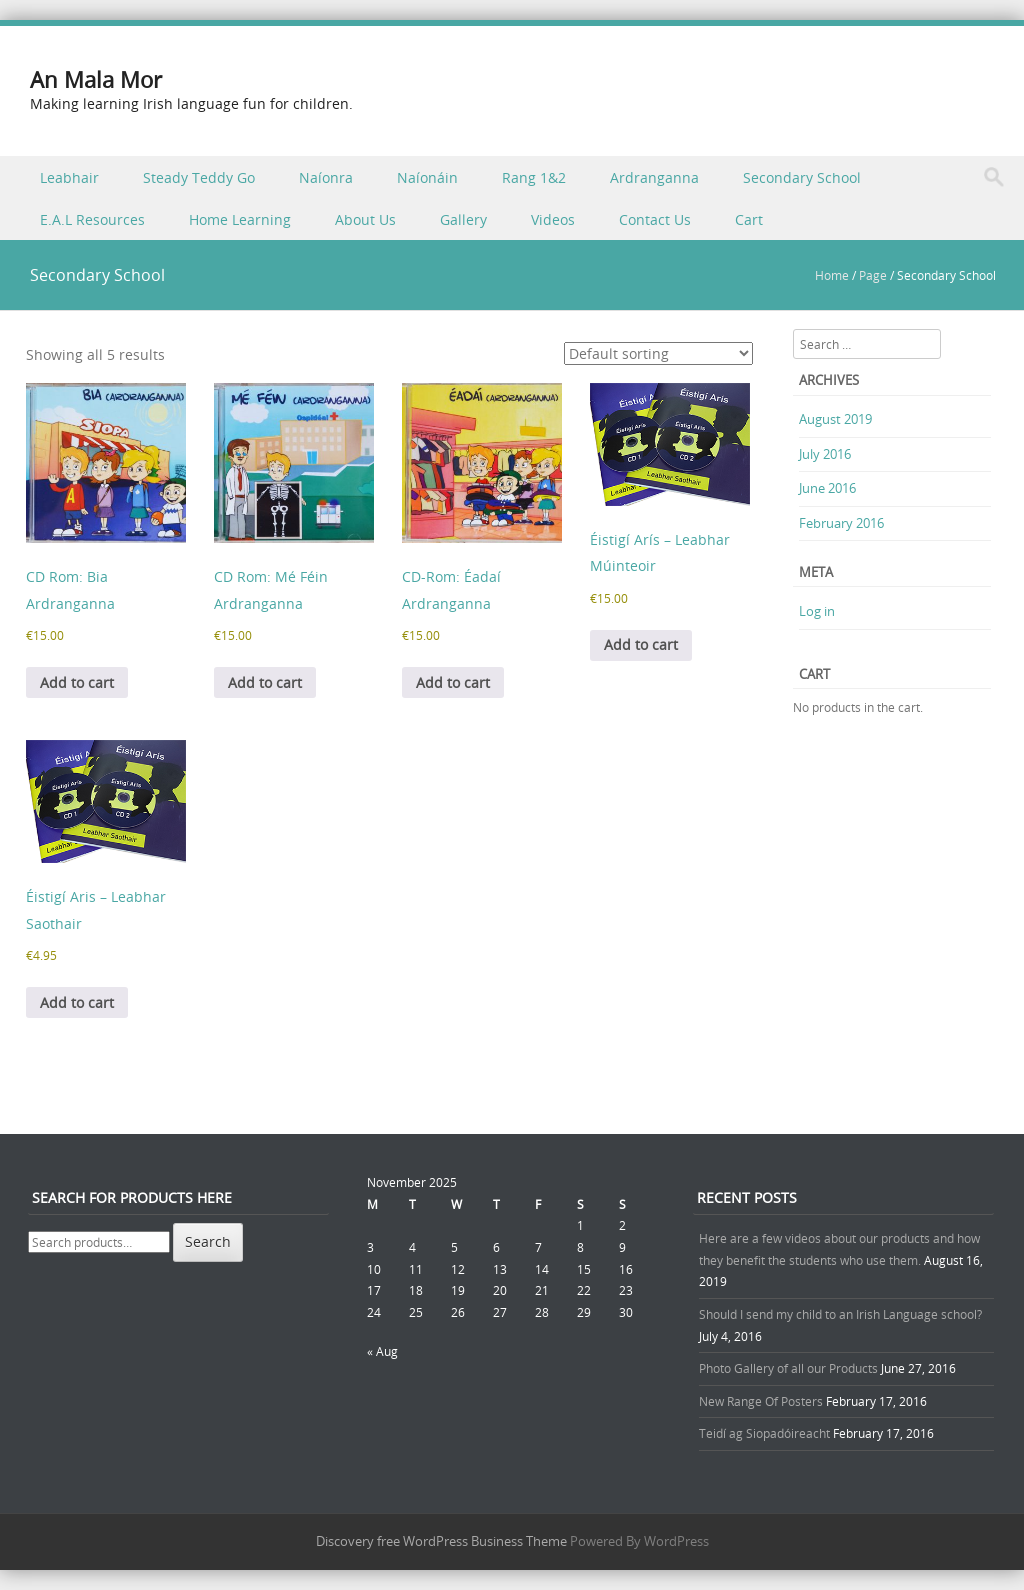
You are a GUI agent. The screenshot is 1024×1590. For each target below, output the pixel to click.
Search (208, 1241)
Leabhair (69, 177)
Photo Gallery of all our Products (788, 1368)
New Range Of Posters (761, 1401)
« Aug (382, 1351)
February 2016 (841, 523)
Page (873, 275)
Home (832, 275)
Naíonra (326, 177)
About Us (365, 219)
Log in (817, 611)
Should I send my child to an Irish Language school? (840, 1314)
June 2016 (827, 488)
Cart (749, 219)
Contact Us (655, 219)
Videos (553, 219)
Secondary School (802, 177)
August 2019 (835, 419)
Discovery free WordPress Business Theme (441, 1541)
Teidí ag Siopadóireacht (764, 1433)
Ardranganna (654, 177)
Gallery (463, 219)
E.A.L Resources (92, 219)
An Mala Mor (96, 79)
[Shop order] (658, 353)
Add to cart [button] (77, 682)
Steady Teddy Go (199, 177)
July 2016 (825, 454)
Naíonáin (427, 177)
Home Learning (240, 219)
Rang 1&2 (534, 177)
